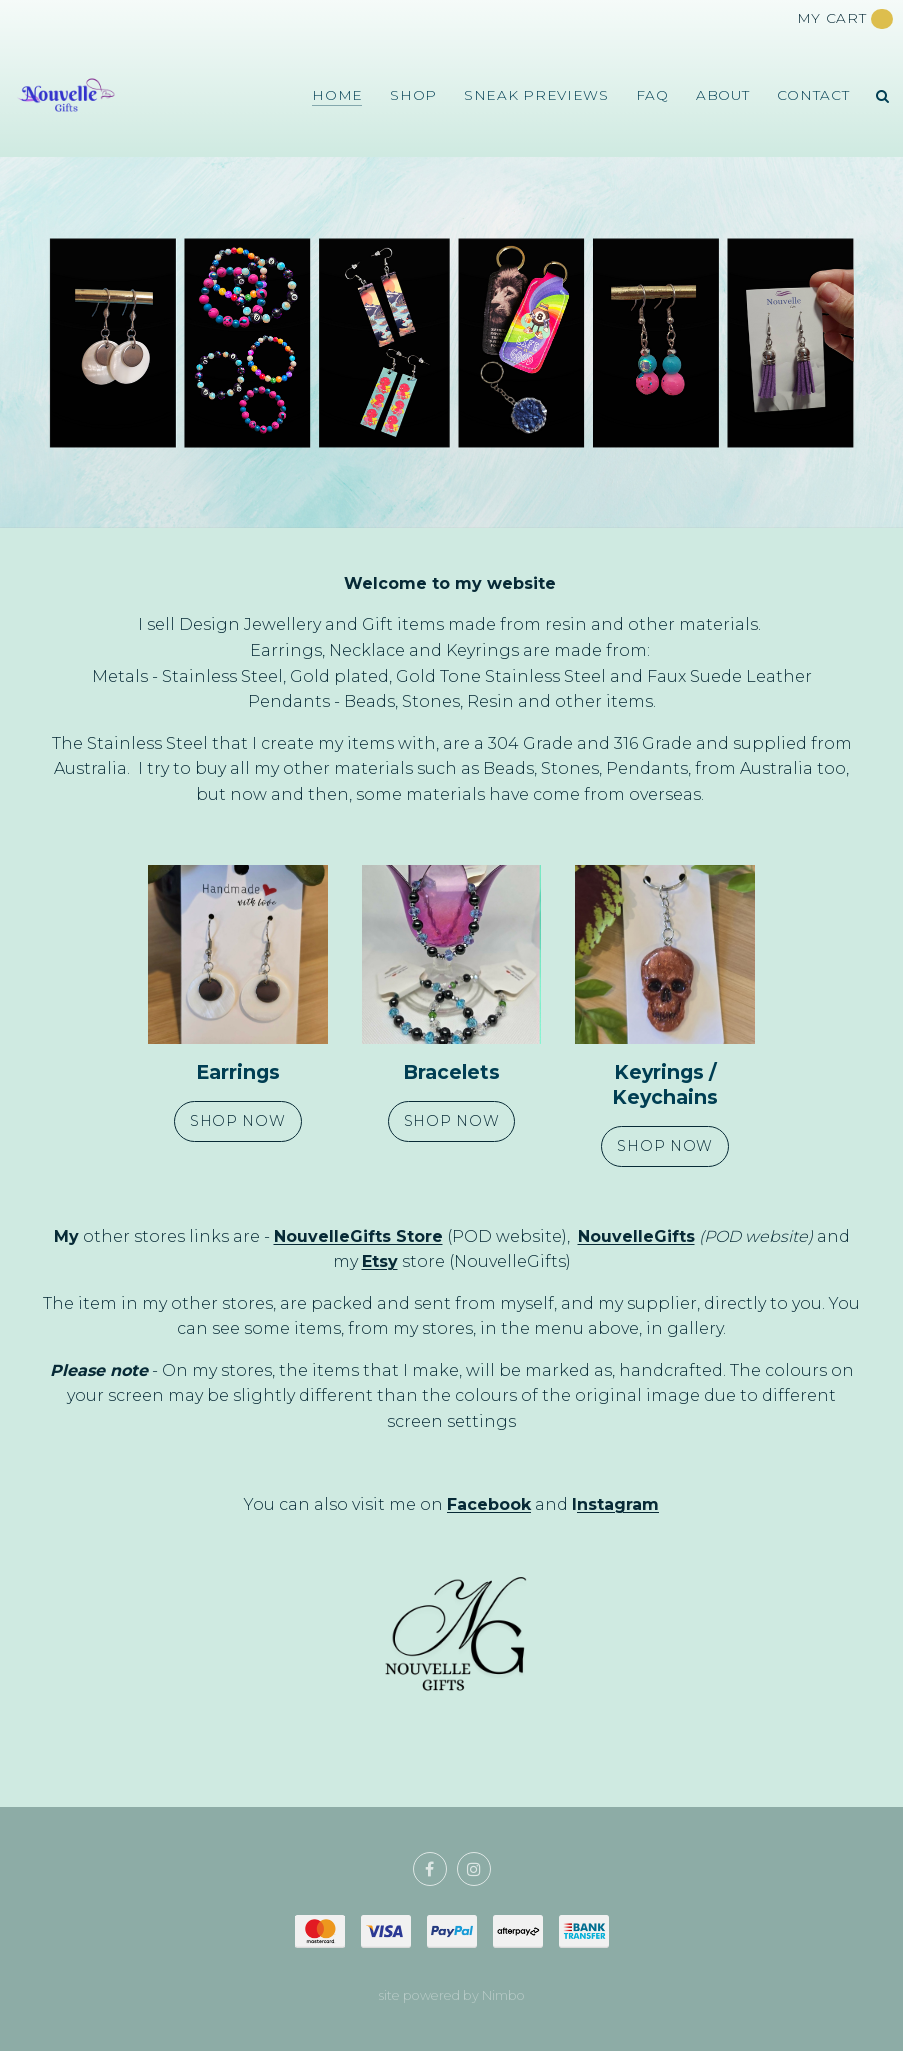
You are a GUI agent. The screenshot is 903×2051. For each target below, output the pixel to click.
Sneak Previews (536, 95)
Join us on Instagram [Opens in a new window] (474, 1869)
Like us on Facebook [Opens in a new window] (430, 1869)
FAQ (652, 95)
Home (337, 95)
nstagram (618, 1504)
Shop (413, 95)
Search (883, 95)
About (722, 95)
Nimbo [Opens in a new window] (503, 1995)
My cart (845, 19)
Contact (813, 95)
